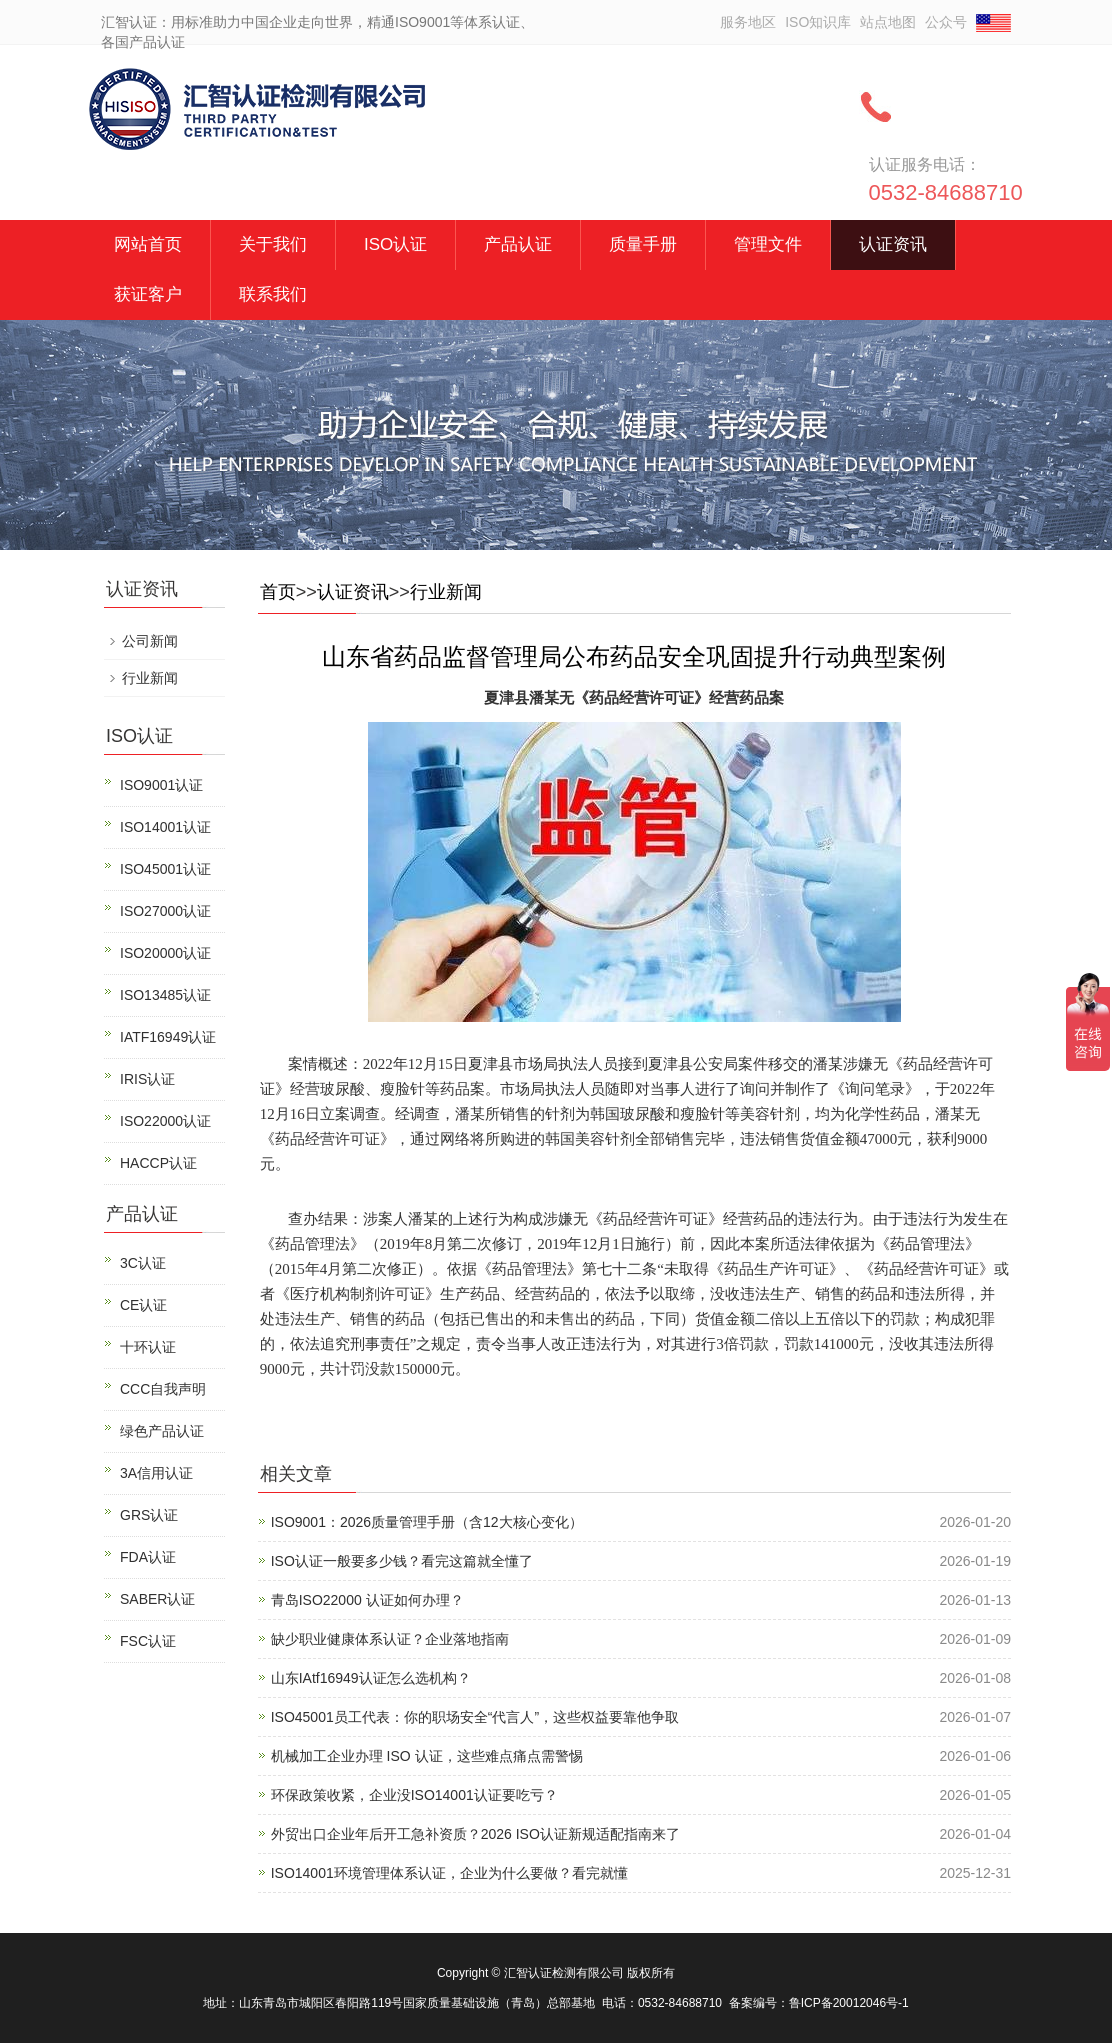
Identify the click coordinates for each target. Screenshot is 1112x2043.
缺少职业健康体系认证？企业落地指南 (390, 1639)
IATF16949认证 (168, 1037)
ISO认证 (395, 244)
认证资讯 (893, 244)
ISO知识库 (818, 22)
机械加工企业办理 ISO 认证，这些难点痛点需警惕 (427, 1756)
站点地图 (888, 22)
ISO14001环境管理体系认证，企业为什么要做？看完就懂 (449, 1873)
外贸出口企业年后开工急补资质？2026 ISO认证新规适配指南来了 (475, 1834)
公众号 (946, 22)
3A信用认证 (156, 1473)
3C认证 (143, 1263)
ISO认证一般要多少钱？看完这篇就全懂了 (402, 1561)
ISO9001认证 (161, 785)
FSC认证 (148, 1641)
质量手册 (643, 244)
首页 (278, 592)
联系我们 (273, 294)
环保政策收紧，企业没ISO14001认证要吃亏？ (414, 1795)
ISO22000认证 (165, 1121)
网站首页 (148, 244)
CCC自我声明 (163, 1389)
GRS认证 (149, 1515)
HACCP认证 (158, 1163)
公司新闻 (150, 641)
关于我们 (273, 244)
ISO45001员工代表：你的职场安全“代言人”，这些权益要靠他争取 (475, 1717)
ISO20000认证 (165, 953)
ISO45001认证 (165, 869)
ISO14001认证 (165, 827)
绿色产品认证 (162, 1431)
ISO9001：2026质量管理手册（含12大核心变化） (427, 1522)
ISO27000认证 (165, 911)
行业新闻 (446, 592)
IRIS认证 (147, 1079)
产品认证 (518, 244)
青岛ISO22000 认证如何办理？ (367, 1600)
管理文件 (768, 244)
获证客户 (148, 294)
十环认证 (148, 1347)
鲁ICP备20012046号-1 (849, 2003)
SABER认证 (157, 1599)
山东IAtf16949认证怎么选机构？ (371, 1678)
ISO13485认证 (165, 995)
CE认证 (143, 1305)
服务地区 (748, 22)
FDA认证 (148, 1557)
